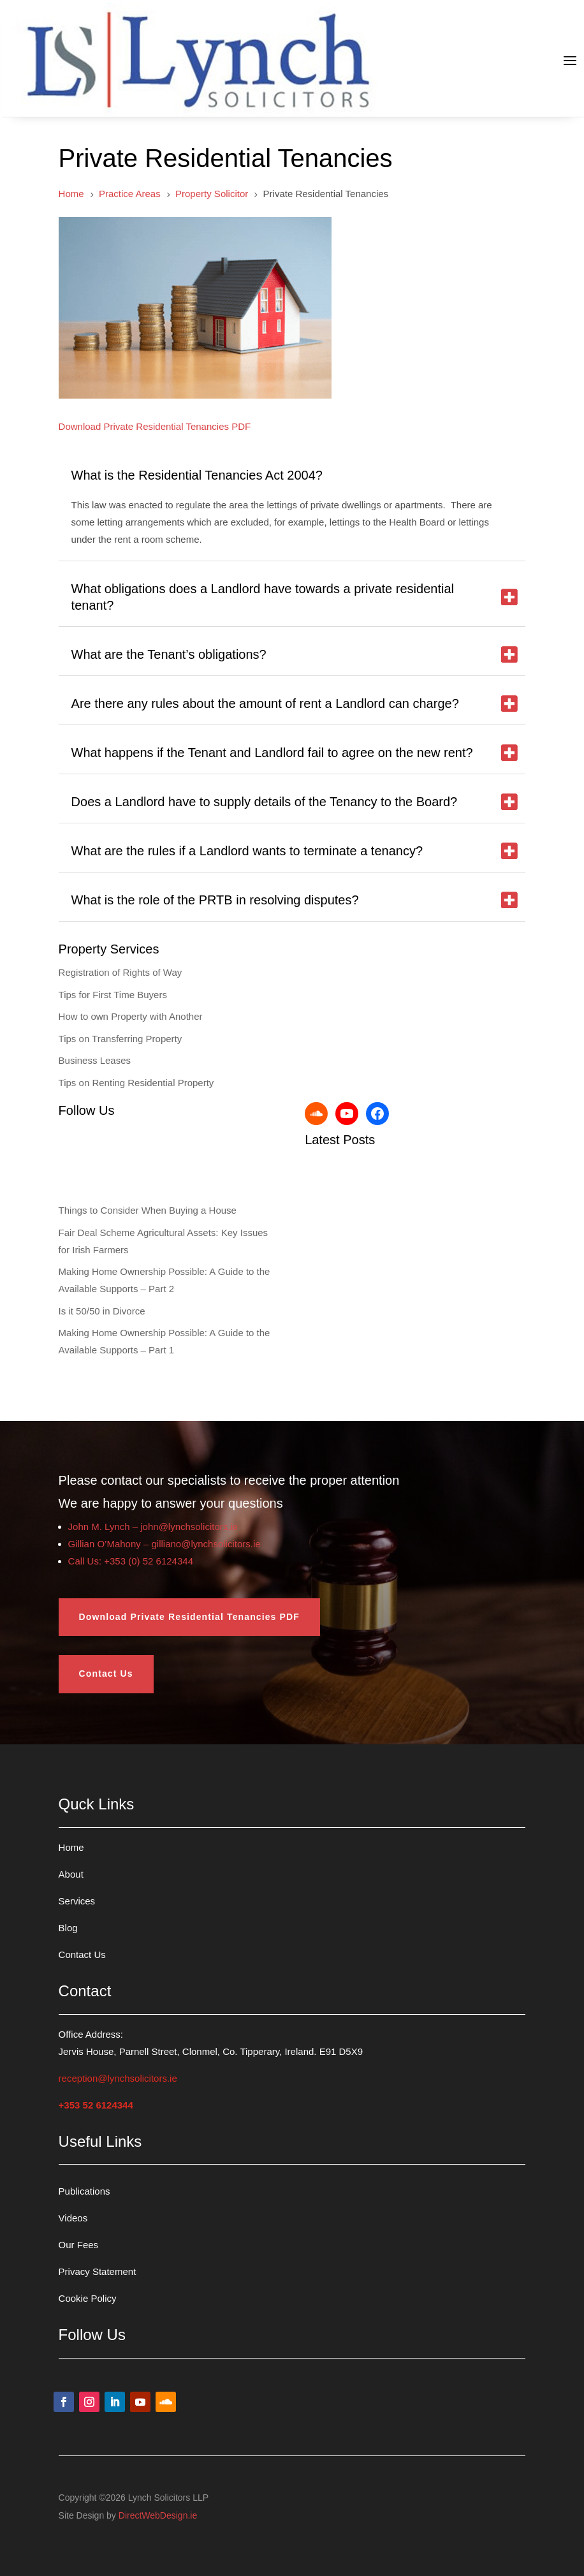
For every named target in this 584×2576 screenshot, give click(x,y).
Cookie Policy (88, 2298)
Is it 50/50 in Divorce (102, 1311)
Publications (84, 2191)
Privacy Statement (97, 2271)
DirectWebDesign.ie (158, 2515)
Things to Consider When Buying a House (148, 1210)
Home (71, 1847)
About (71, 1874)
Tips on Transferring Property (120, 1038)
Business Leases (95, 1060)
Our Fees (79, 2244)
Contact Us (106, 1673)
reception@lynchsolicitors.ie (118, 2078)
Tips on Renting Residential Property (136, 1082)
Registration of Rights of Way (120, 972)
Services (77, 1900)
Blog (68, 1927)
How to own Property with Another (131, 1016)
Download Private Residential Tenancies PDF (189, 1617)
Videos (73, 2217)
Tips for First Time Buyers (113, 994)
